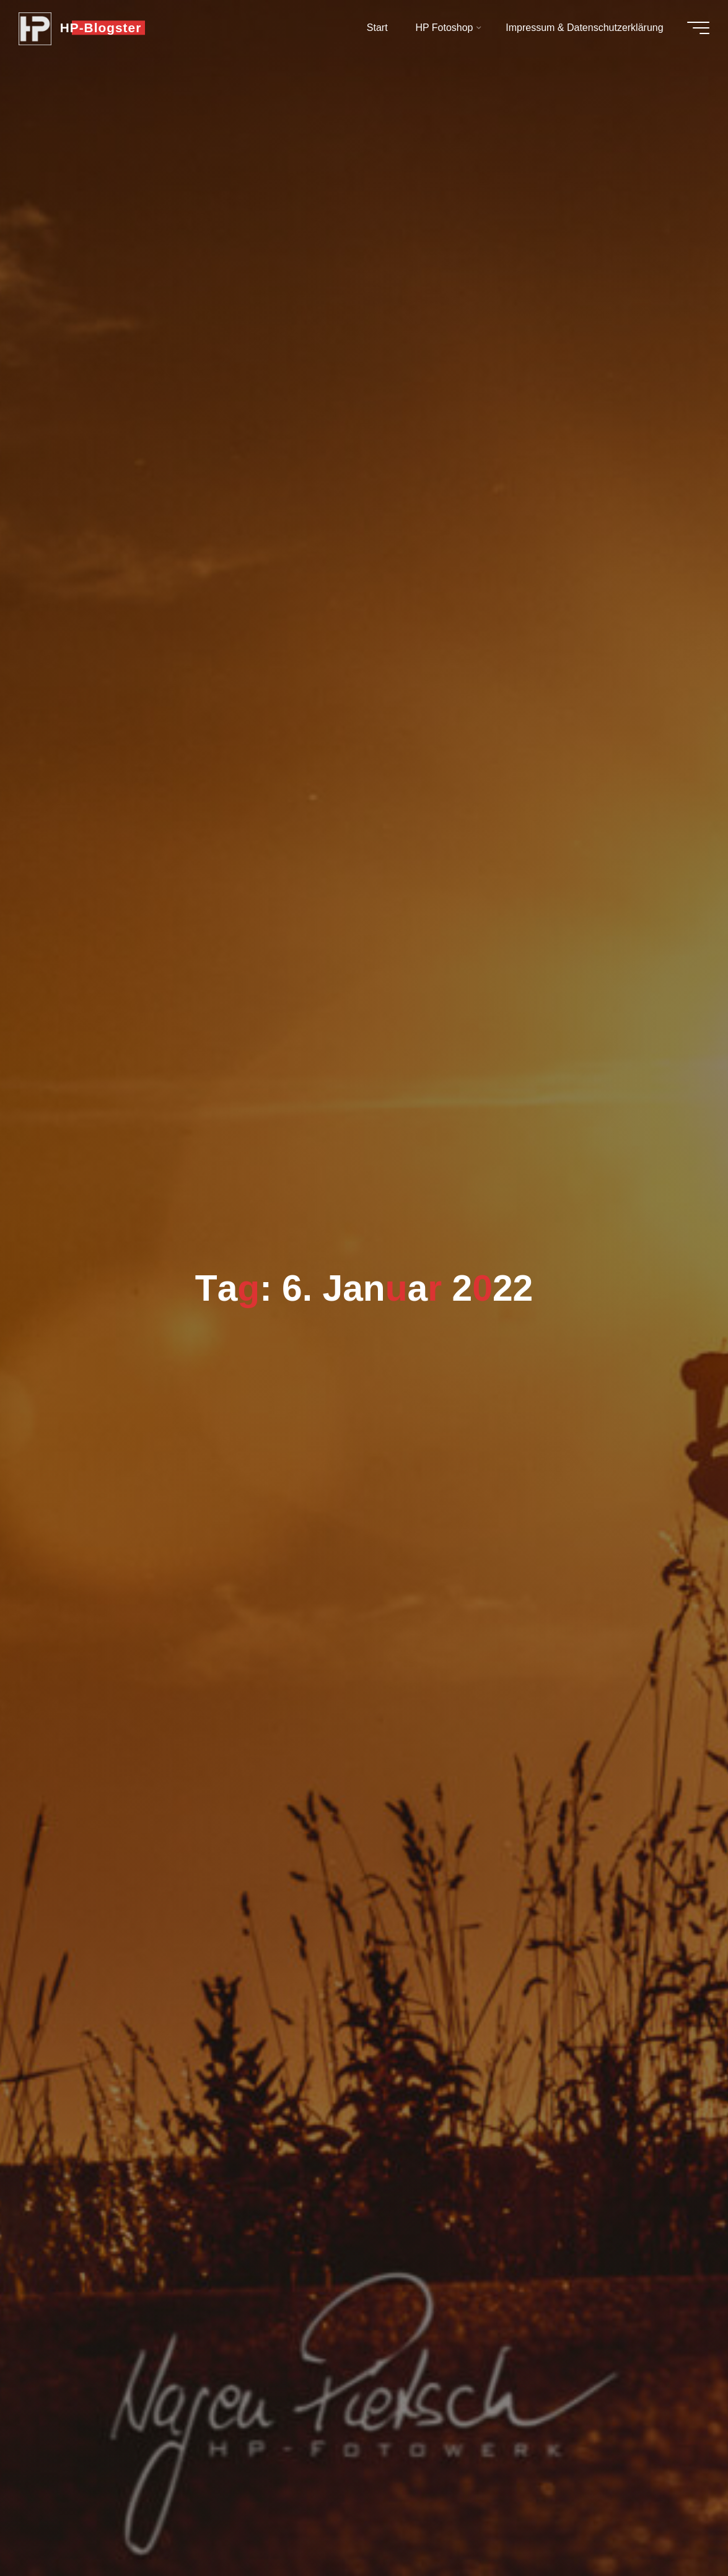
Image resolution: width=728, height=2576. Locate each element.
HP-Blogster (107, 29)
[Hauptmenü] (692, 30)
